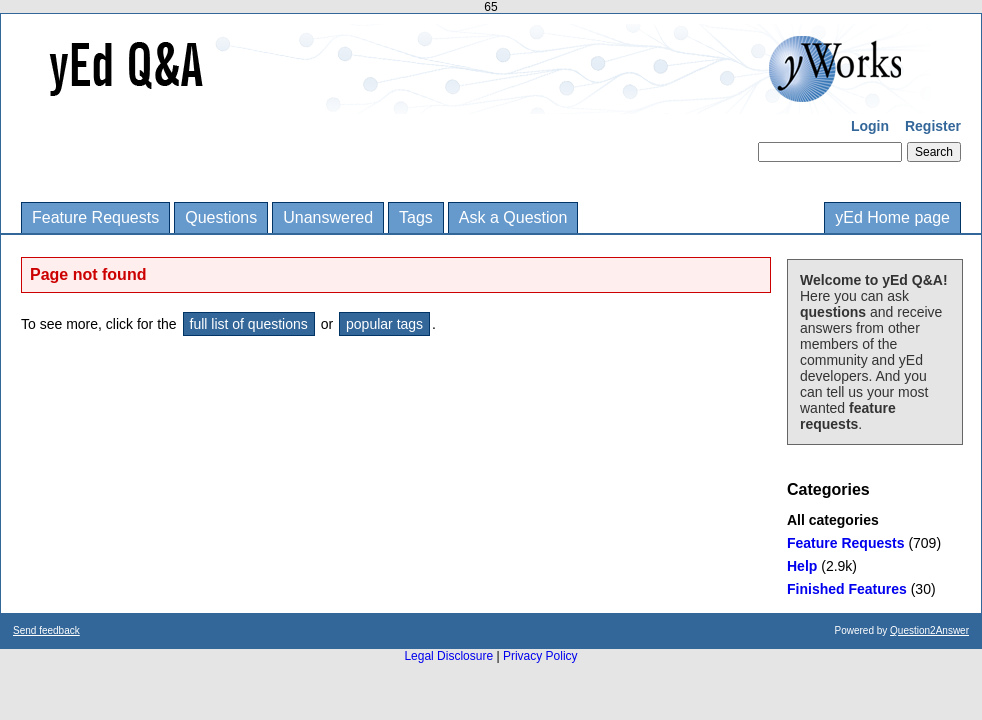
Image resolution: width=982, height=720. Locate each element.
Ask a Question (513, 217)
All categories (833, 520)
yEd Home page (892, 217)
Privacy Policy (540, 656)
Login (870, 126)
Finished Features (847, 589)
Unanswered (328, 217)
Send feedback (46, 630)
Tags (416, 217)
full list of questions (249, 324)
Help (802, 566)
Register (933, 126)
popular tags (384, 324)
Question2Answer (929, 630)
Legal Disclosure (448, 656)
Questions (221, 217)
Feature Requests (95, 217)
